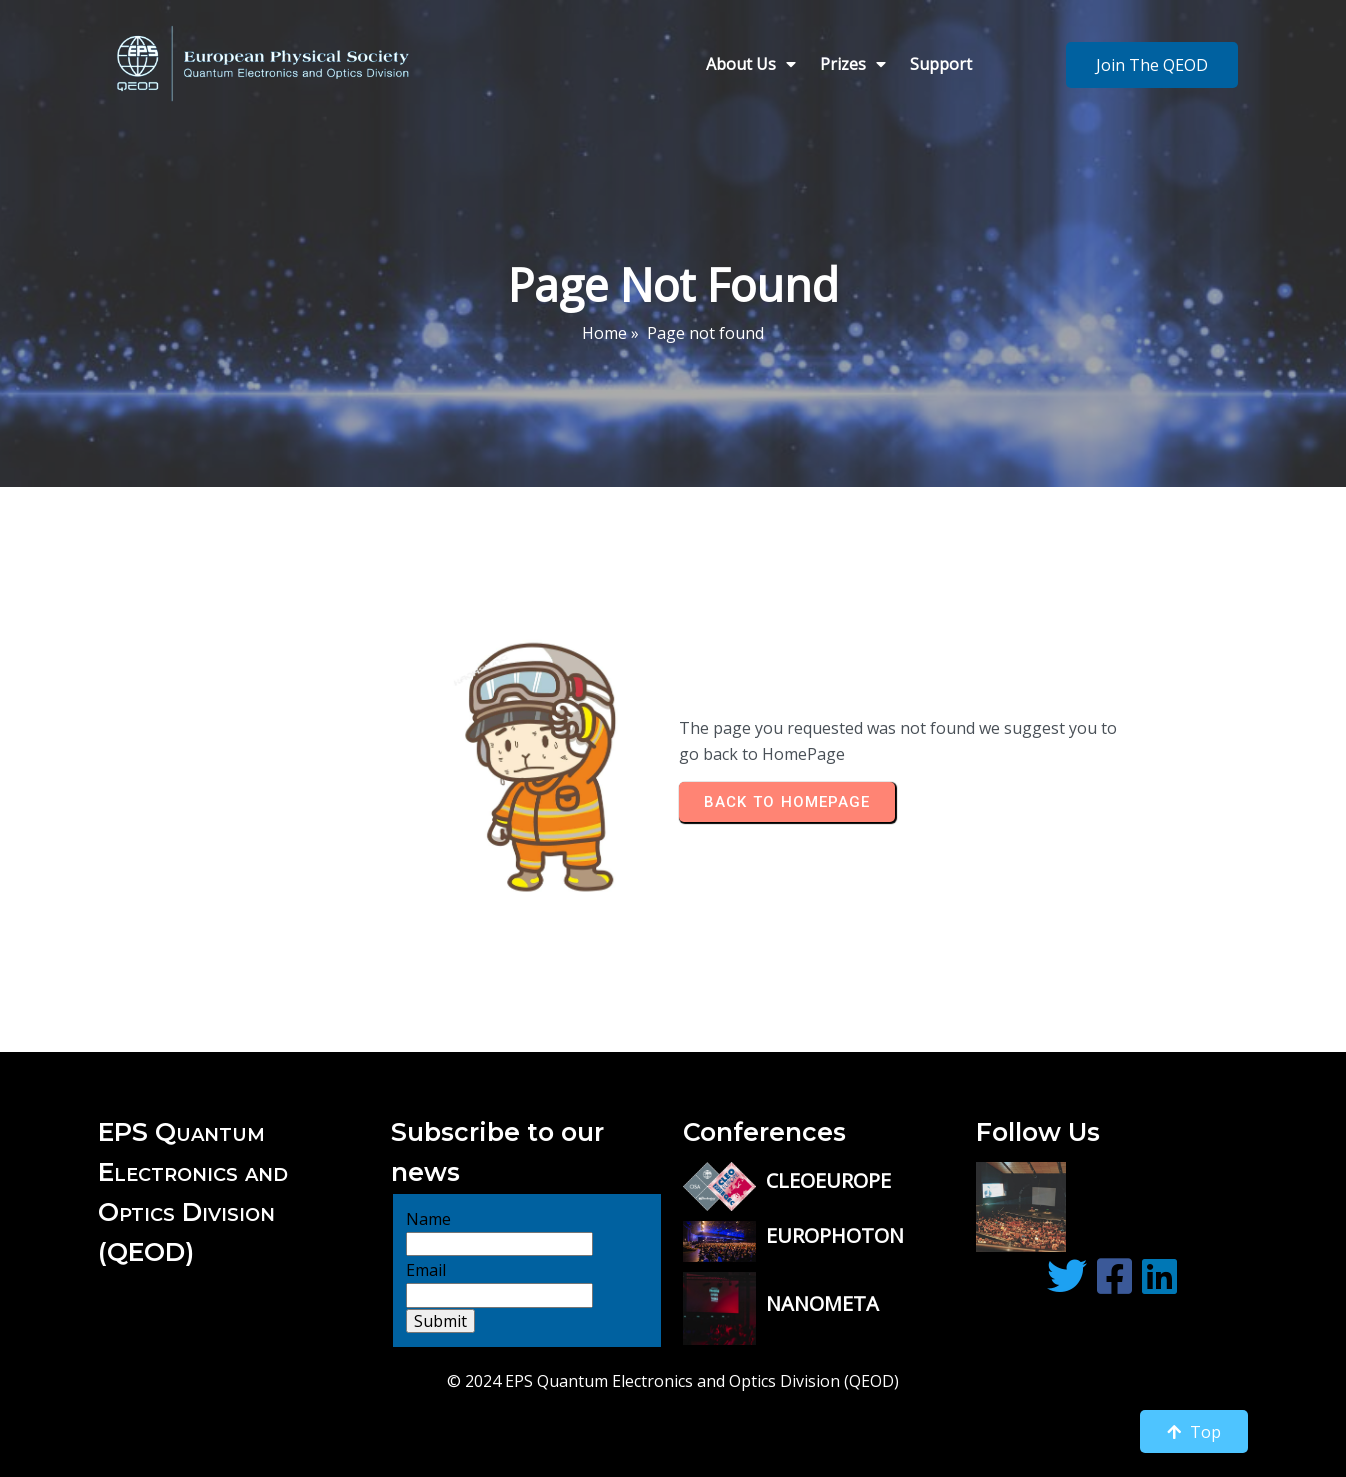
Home (604, 330)
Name (428, 1183)
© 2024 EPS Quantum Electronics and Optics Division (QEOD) (673, 1346)
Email (426, 1234)
